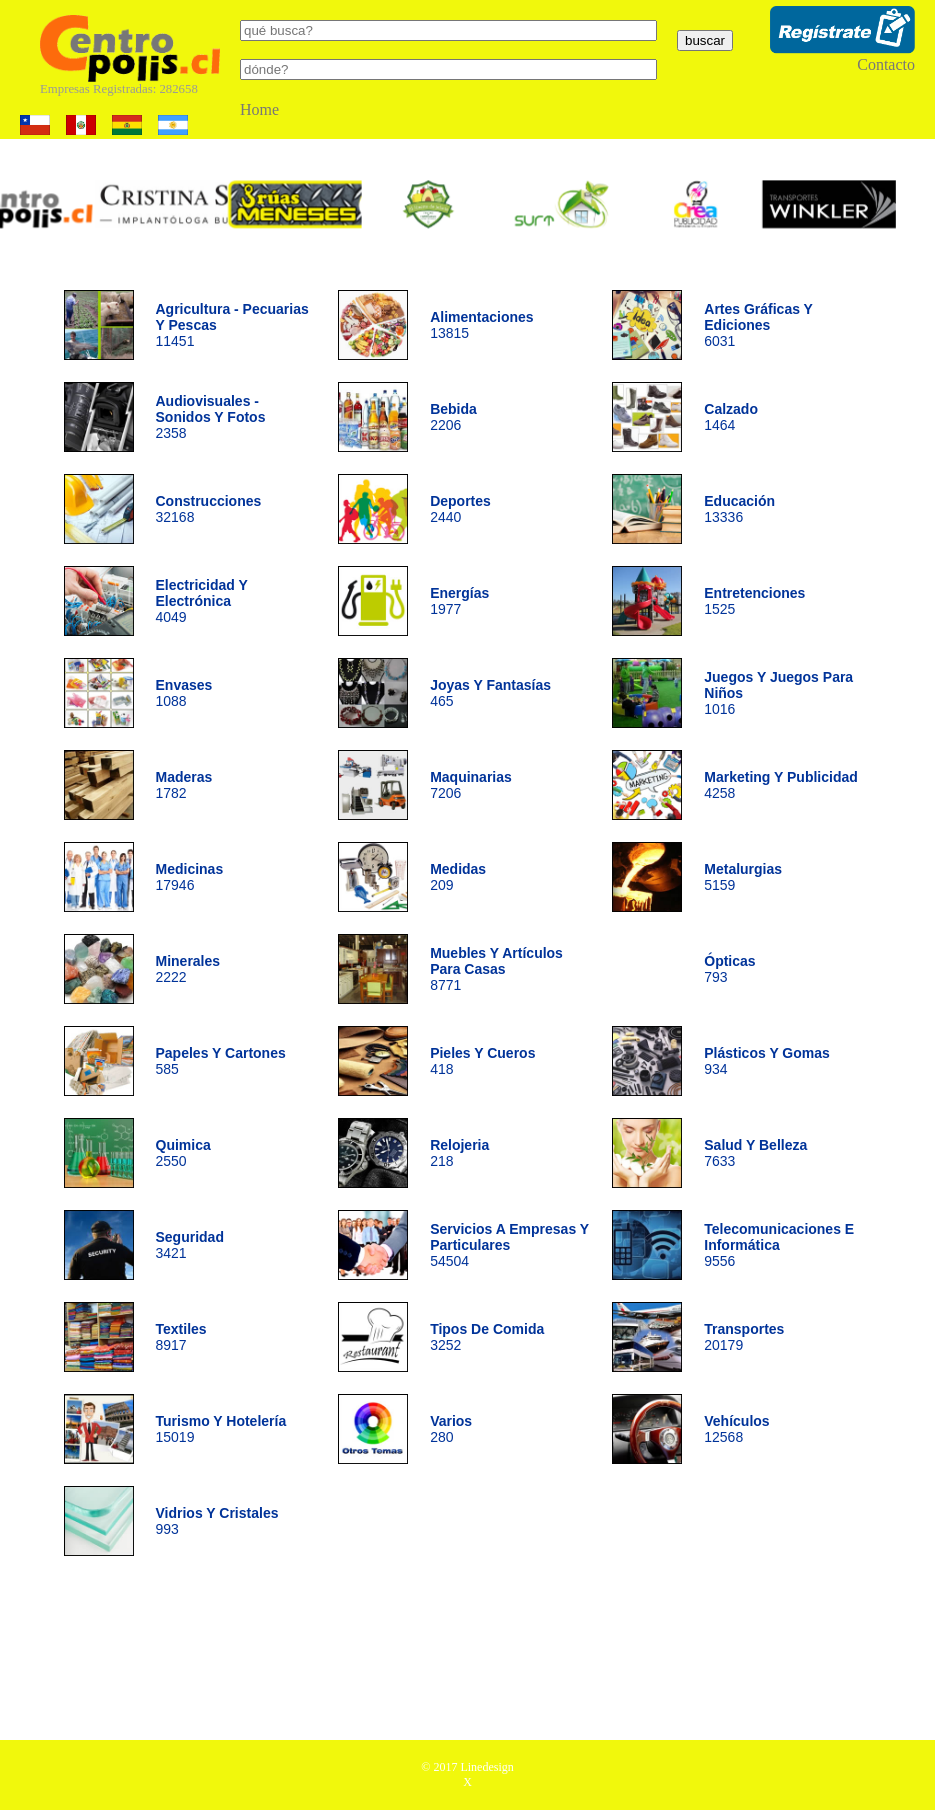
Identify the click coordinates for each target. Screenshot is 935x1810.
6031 (758, 325)
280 (451, 1429)
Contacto (886, 64)
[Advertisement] (468, 1655)
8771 (496, 969)
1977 (459, 601)
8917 (181, 1337)
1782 (184, 785)
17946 (190, 877)
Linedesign (486, 1767)
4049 (202, 601)
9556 (779, 1245)
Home (259, 109)
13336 (739, 509)
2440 (460, 509)
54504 (509, 1245)
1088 (184, 693)
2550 (183, 1153)
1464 (731, 417)
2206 (453, 417)
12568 (736, 1429)
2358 (211, 417)
